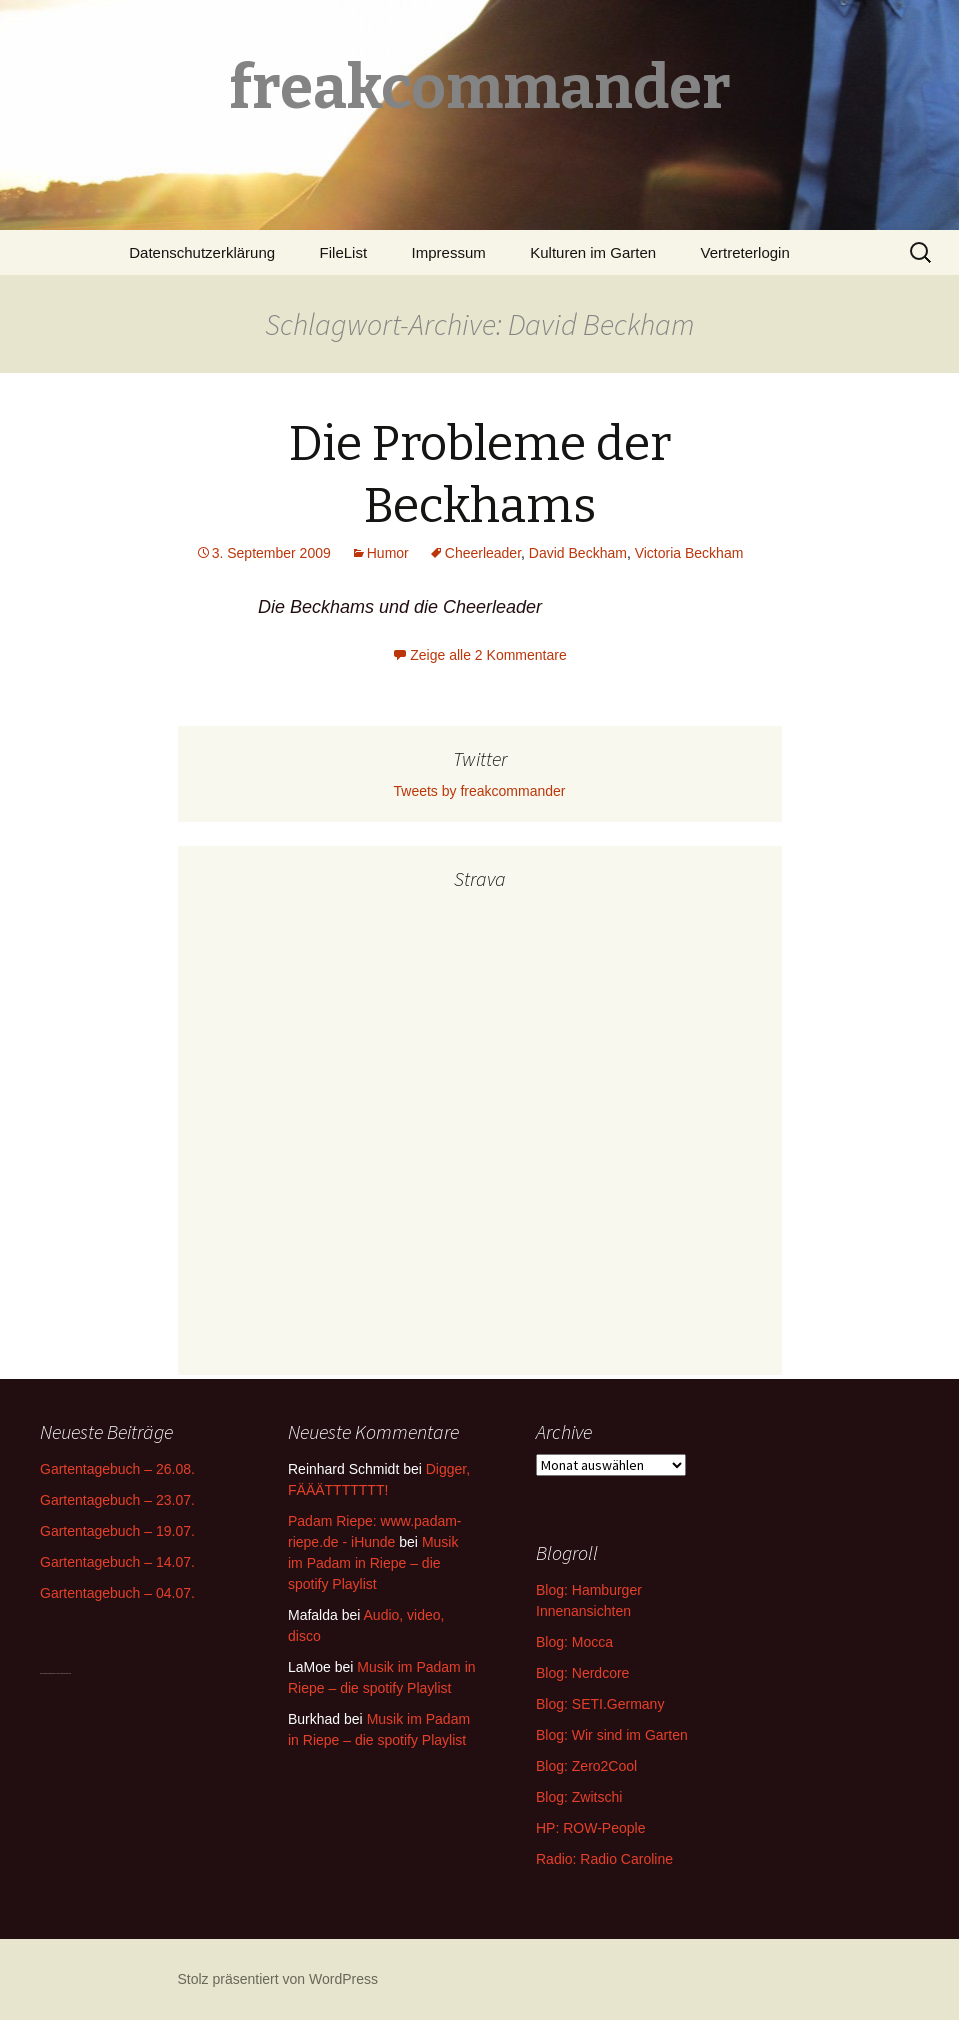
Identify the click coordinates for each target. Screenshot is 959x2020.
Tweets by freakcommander (480, 791)
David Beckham (578, 553)
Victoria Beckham (689, 553)
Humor (388, 553)
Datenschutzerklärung (202, 252)
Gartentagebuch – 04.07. (117, 1593)
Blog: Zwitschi (579, 1797)
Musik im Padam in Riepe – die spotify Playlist (373, 1563)
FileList (344, 252)
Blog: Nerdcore (582, 1673)
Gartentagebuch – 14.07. (117, 1562)
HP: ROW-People (590, 1828)
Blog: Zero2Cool (586, 1766)
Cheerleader (483, 553)
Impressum (449, 252)
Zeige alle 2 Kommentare (488, 655)
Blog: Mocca (574, 1642)
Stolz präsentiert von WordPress (278, 1979)
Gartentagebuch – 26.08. (117, 1469)
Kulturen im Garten (593, 252)
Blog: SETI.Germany (600, 1704)
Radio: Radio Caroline (604, 1859)
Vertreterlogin (745, 252)
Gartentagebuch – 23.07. (117, 1500)
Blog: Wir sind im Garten (612, 1735)
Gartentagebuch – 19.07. (117, 1531)
